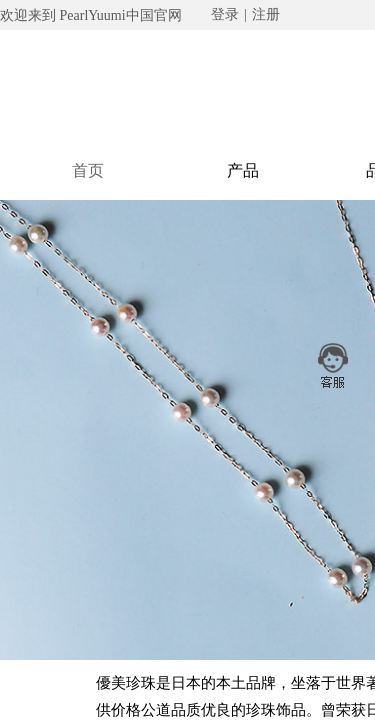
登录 (225, 14)
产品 (243, 170)
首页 (88, 170)
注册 (266, 14)
